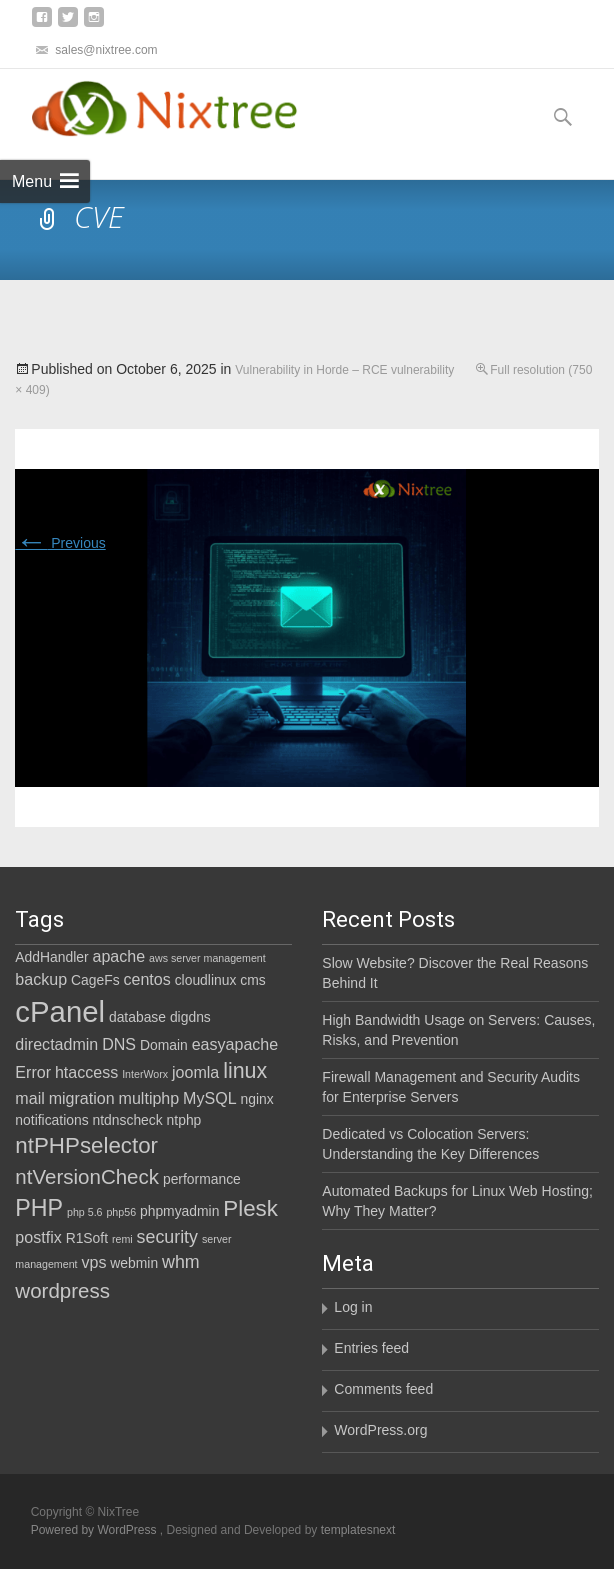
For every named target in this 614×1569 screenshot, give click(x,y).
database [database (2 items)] (137, 1017)
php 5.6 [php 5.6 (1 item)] (85, 1212)
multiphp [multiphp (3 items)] (149, 1098)
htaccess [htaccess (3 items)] (86, 1072)
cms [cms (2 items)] (252, 980)
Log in (353, 1307)
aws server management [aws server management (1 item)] (207, 958)
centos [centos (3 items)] (146, 979)
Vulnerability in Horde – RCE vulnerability (344, 370)
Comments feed (383, 1389)
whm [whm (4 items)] (181, 1262)
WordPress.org (380, 1430)
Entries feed (371, 1348)
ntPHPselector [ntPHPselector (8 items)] (86, 1145)
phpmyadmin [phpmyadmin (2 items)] (179, 1211)
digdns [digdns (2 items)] (190, 1017)
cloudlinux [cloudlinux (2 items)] (206, 980)
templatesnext (358, 1530)
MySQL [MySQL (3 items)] (210, 1098)
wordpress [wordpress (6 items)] (62, 1290)
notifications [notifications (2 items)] (51, 1120)
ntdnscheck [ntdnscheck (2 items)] (128, 1120)
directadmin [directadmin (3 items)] (56, 1044)
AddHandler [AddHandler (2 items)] (51, 957)
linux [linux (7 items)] (245, 1071)
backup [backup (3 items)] (41, 979)
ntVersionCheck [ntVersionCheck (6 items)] (87, 1176)
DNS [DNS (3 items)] (119, 1044)
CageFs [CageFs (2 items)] (95, 980)
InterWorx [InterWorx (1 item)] (145, 1074)
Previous (60, 543)
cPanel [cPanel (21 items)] (60, 1011)
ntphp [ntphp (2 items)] (184, 1120)
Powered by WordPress (95, 1530)
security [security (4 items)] (167, 1237)
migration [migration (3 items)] (82, 1098)
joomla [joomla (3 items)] (195, 1072)
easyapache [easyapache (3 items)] (235, 1044)
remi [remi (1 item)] (122, 1239)
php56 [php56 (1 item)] (121, 1212)
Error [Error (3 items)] (33, 1072)
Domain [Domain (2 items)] (164, 1045)
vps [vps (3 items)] (93, 1262)
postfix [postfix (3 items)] (38, 1237)
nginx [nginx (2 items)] (257, 1099)
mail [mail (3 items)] (29, 1098)
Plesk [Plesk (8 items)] (250, 1208)
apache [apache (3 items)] (119, 956)
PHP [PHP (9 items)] (39, 1208)
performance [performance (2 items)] (202, 1179)
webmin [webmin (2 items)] (134, 1263)
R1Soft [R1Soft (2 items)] (87, 1238)
